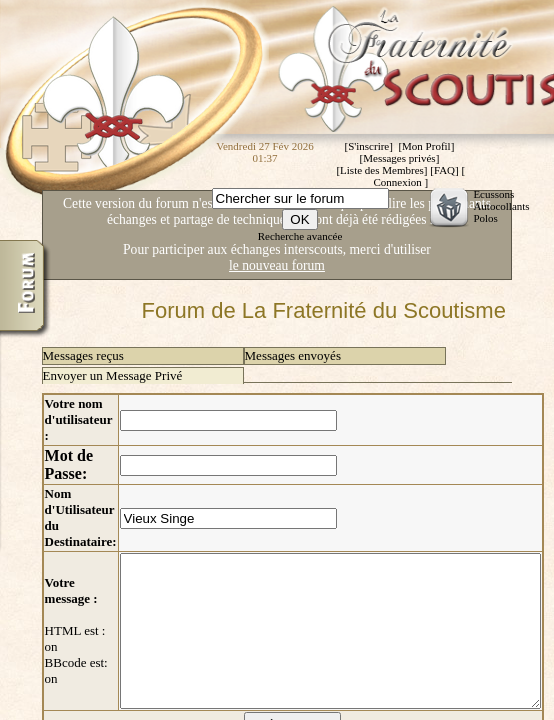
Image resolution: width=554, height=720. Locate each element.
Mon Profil (426, 146)
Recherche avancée (300, 236)
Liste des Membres (382, 170)
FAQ (444, 170)
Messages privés (399, 158)
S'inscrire (368, 146)
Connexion (397, 182)
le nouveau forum (277, 265)
